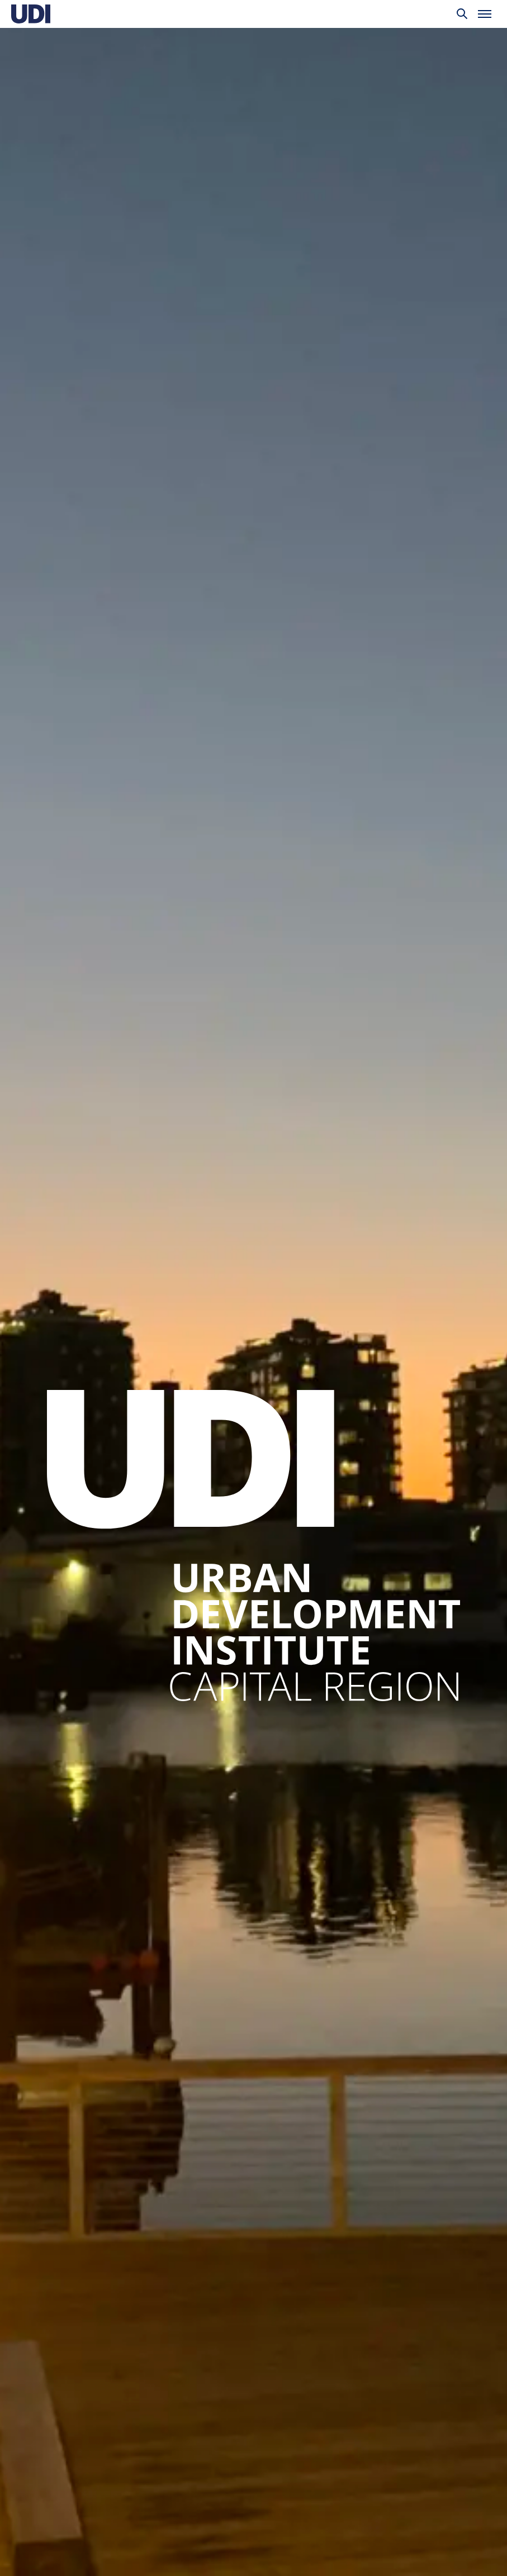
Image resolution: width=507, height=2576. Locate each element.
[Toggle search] (462, 14)
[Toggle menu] (484, 14)
